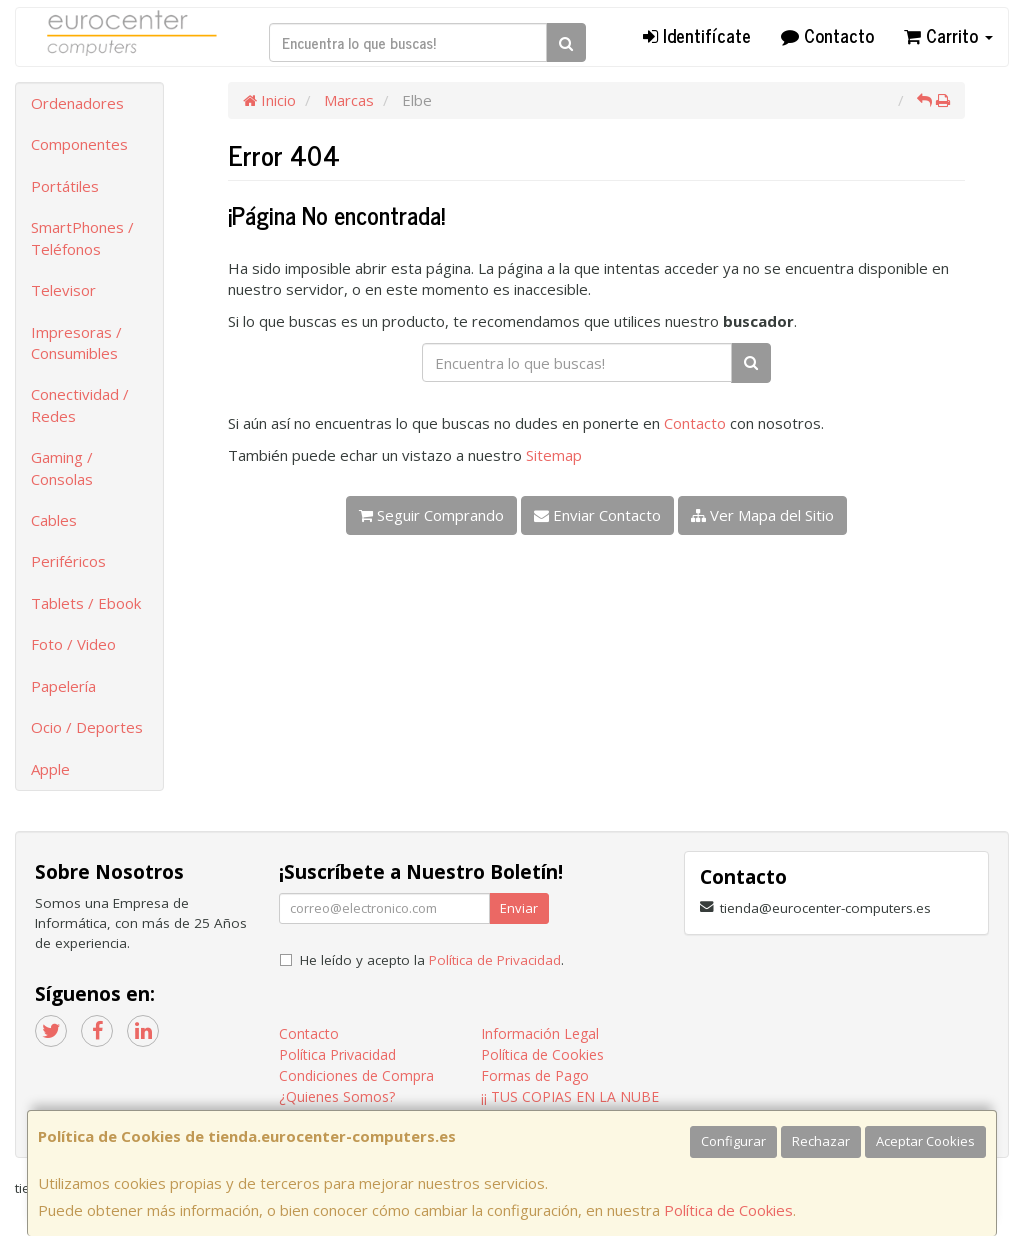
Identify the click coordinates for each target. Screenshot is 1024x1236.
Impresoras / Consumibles (76, 342)
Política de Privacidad (495, 960)
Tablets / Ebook (86, 603)
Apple (50, 769)
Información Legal (540, 1033)
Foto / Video (73, 644)
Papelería (63, 686)
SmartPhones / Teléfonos (82, 237)
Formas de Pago (535, 1075)
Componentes (79, 144)
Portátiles (65, 186)
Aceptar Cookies (925, 1141)
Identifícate (697, 35)
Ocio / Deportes (87, 727)
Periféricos (68, 561)
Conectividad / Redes (80, 404)
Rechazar (821, 1141)
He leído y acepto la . (432, 960)
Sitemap (554, 455)
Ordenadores (77, 103)
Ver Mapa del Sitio (762, 515)
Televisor (63, 290)
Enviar (519, 908)
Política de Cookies (728, 1210)
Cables (54, 520)
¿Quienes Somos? (337, 1096)
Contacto (827, 35)
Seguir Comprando (431, 515)
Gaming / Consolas (62, 467)
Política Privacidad (337, 1054)
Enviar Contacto (597, 515)
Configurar (733, 1141)
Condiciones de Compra (356, 1075)
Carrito (948, 35)
